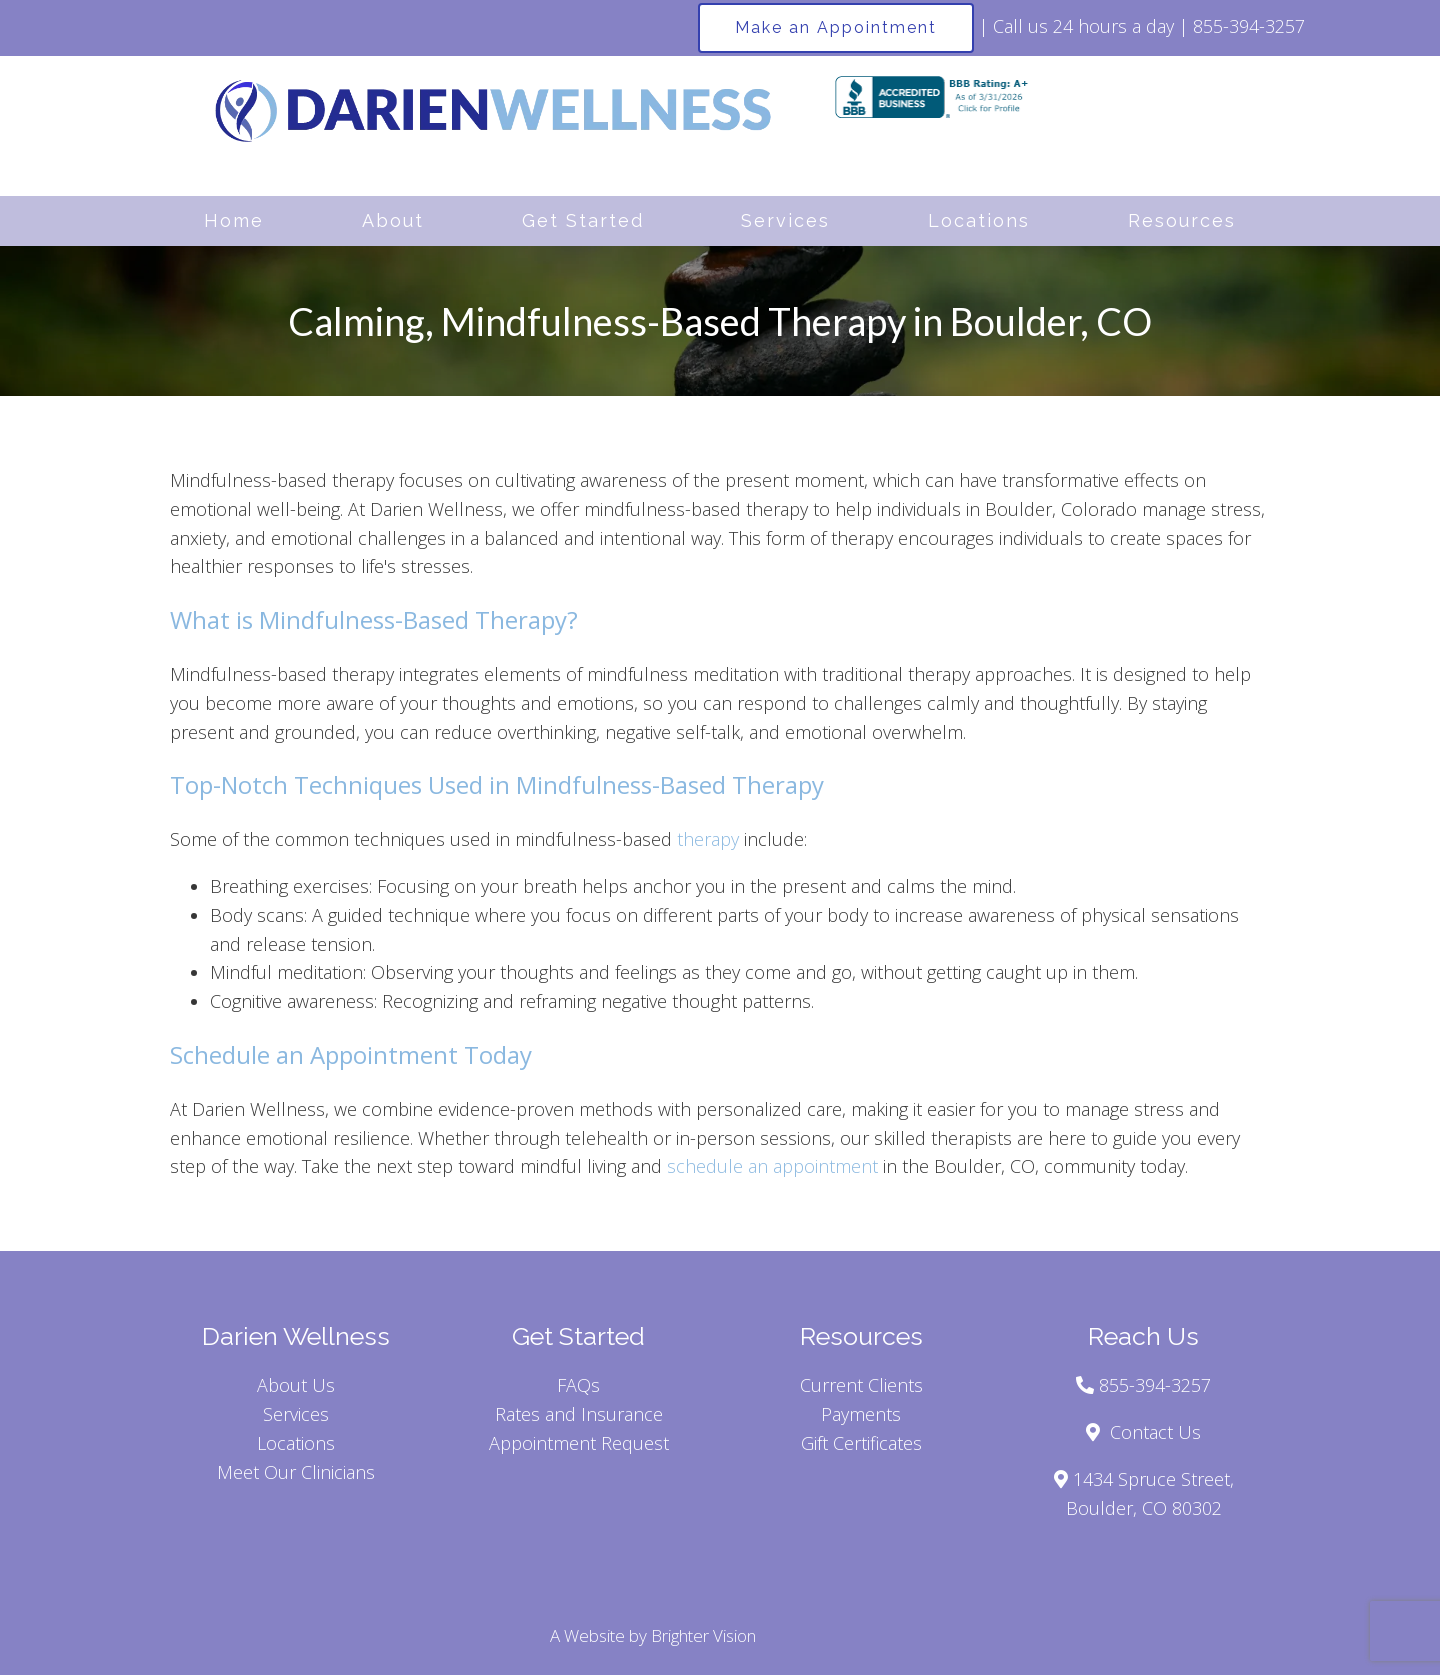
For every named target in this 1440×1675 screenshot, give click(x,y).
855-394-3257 (1249, 26)
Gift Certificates (861, 1443)
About (393, 220)
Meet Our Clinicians (296, 1472)
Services (785, 220)
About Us (296, 1385)
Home (234, 220)
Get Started (583, 220)
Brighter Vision (703, 1635)
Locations (979, 220)
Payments (861, 1414)
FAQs (578, 1385)
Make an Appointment (836, 27)
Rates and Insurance (579, 1414)
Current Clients (861, 1385)
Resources (1182, 220)
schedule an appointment (772, 1166)
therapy (708, 839)
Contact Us (1155, 1432)
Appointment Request (579, 1443)
